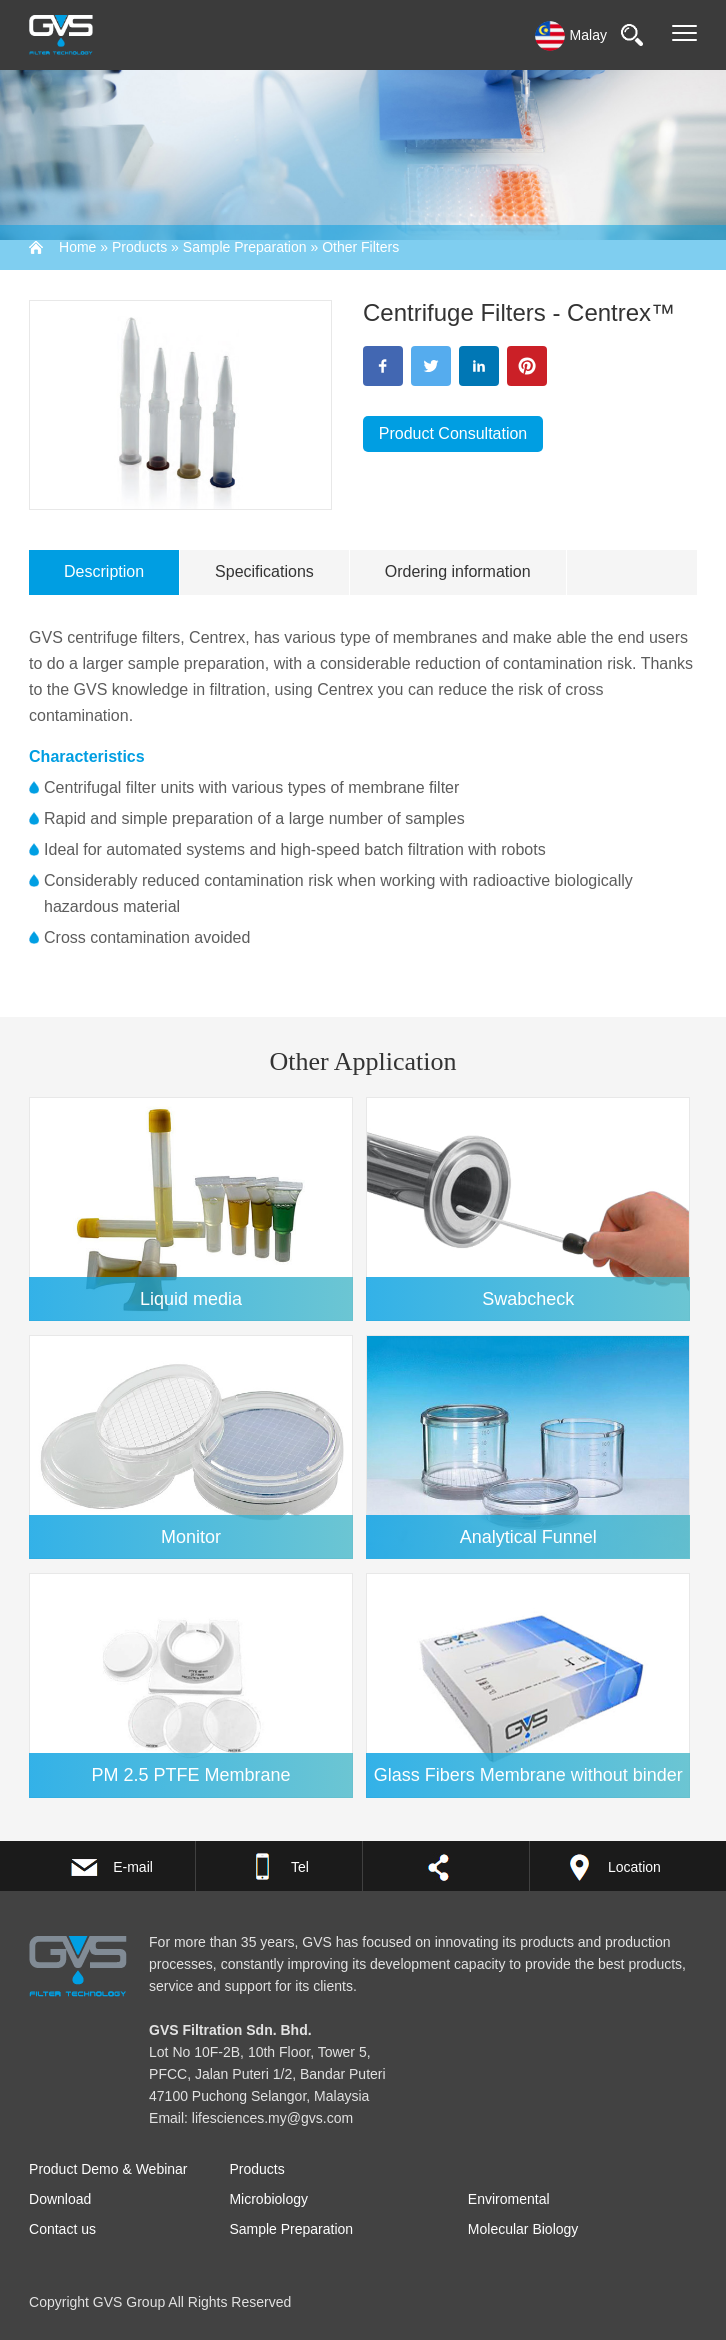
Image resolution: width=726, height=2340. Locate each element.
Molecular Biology (523, 2229)
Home (77, 247)
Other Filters (360, 247)
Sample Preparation (245, 247)
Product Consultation (453, 433)
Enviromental (509, 2199)
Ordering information (458, 571)
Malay (571, 35)
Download (60, 2199)
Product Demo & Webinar (108, 2169)
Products (139, 247)
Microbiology (268, 2199)
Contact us (62, 2229)
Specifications (264, 571)
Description (104, 571)
